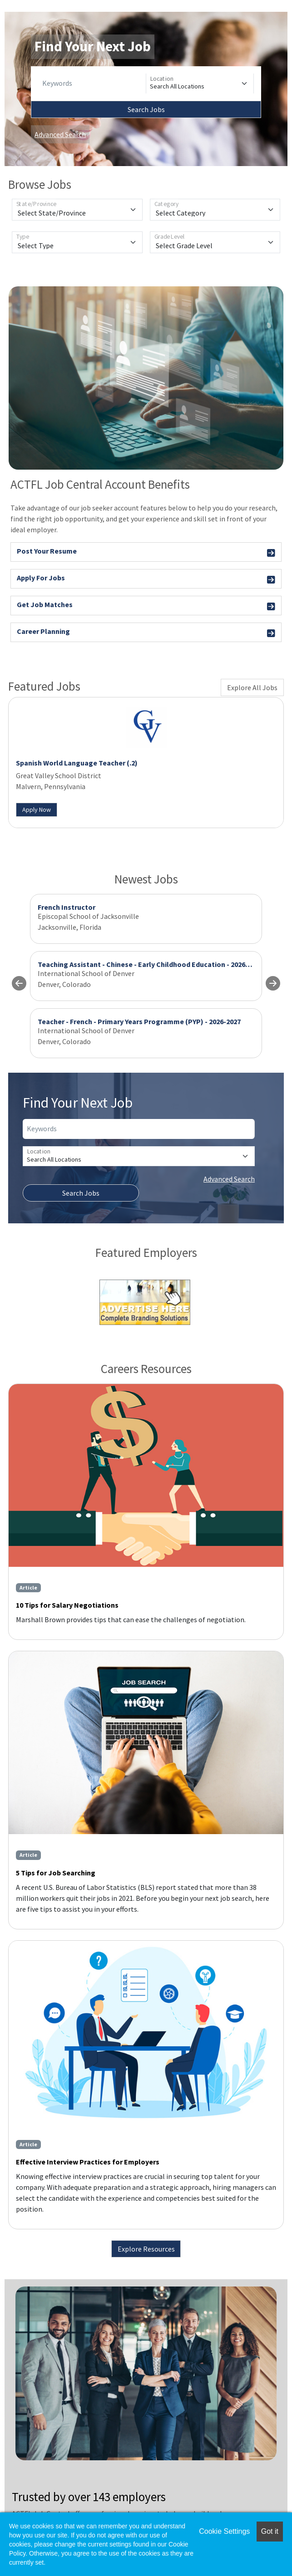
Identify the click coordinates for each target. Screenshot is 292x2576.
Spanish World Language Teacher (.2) (77, 762)
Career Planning (146, 633)
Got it (269, 2531)
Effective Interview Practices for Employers (87, 2161)
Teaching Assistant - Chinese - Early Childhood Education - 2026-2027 (150, 964)
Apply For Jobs (146, 579)
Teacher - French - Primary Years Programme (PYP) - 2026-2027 (139, 1021)
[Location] (200, 83)
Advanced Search (60, 134)
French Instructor (66, 907)
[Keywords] (92, 83)
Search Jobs (146, 109)
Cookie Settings (224, 2531)
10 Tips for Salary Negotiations (67, 1604)
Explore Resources (146, 2248)
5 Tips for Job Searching (55, 1872)
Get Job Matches (146, 606)
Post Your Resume (146, 552)
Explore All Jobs (252, 687)
